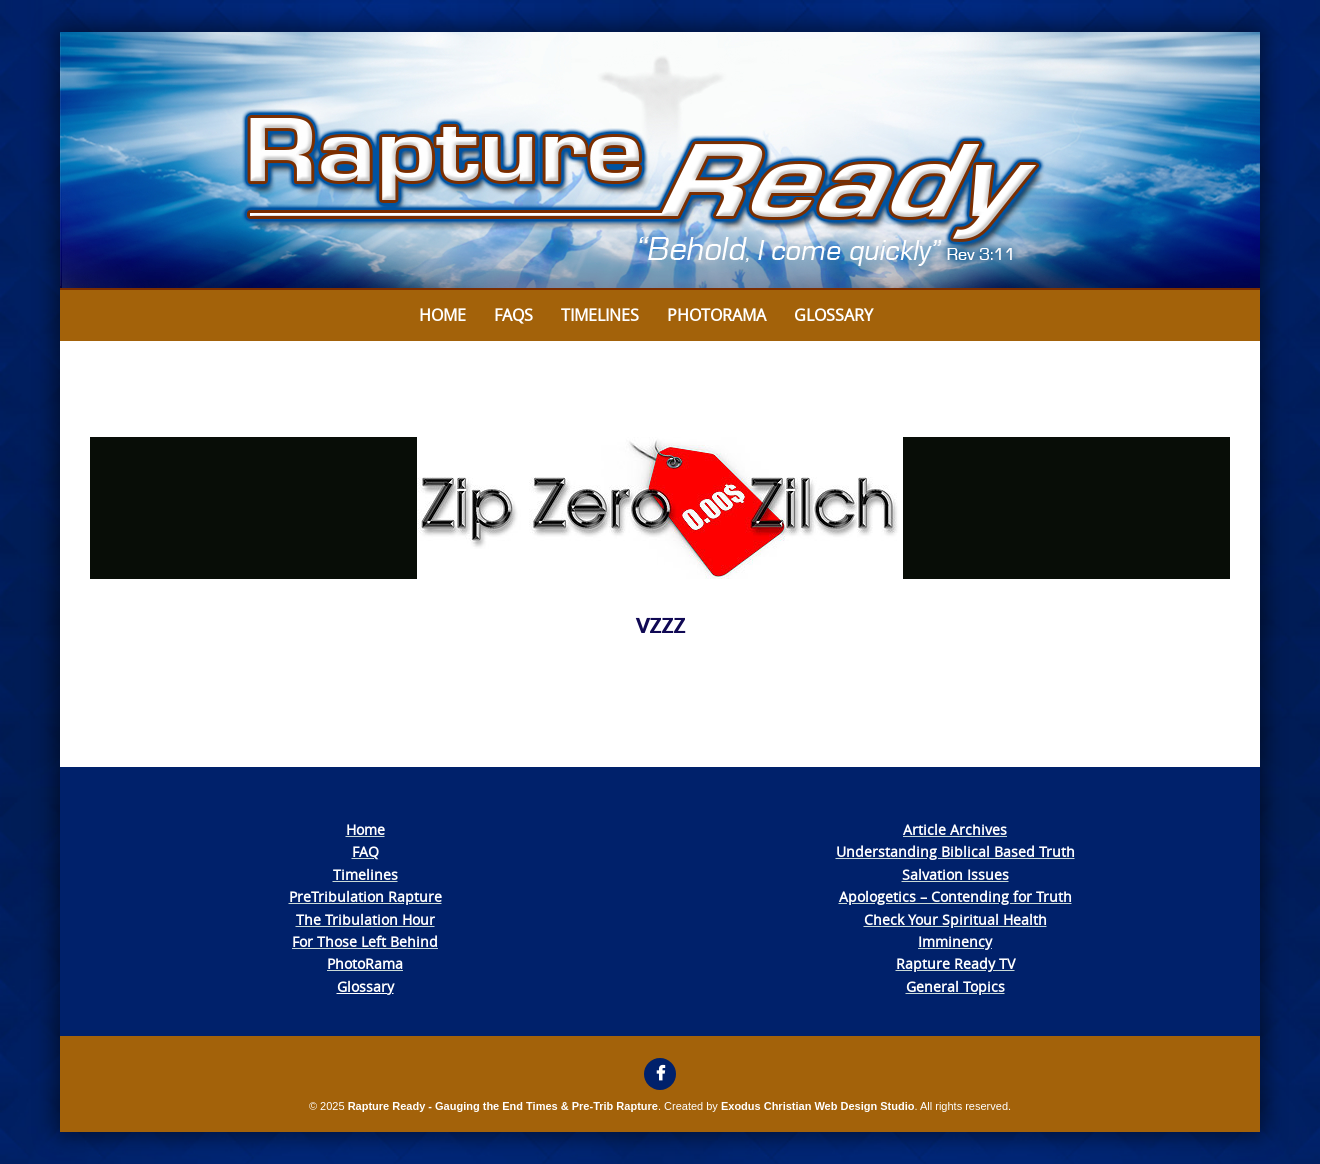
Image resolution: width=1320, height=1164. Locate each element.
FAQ (365, 851)
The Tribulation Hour (365, 919)
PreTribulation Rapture (365, 896)
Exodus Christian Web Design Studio (818, 1106)
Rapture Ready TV (955, 963)
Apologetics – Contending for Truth (955, 896)
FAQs (513, 315)
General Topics (955, 986)
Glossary (833, 315)
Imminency (955, 941)
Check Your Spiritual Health (955, 919)
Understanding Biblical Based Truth (955, 851)
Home (442, 315)
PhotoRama (365, 963)
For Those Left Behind (365, 941)
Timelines (600, 315)
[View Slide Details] (660, 161)
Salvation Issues (955, 874)
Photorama (716, 315)
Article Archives (955, 829)
